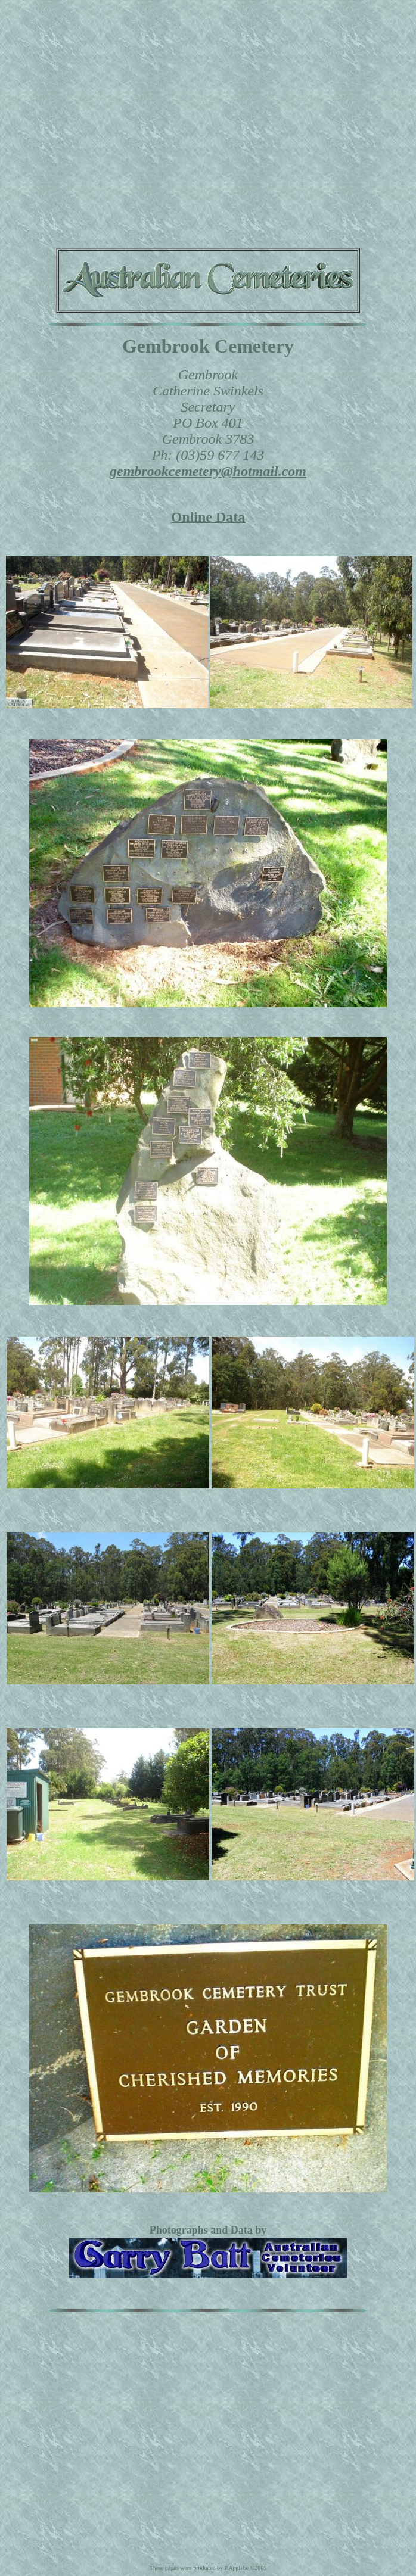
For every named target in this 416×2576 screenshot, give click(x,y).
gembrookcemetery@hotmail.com (208, 471)
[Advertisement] (117, 121)
